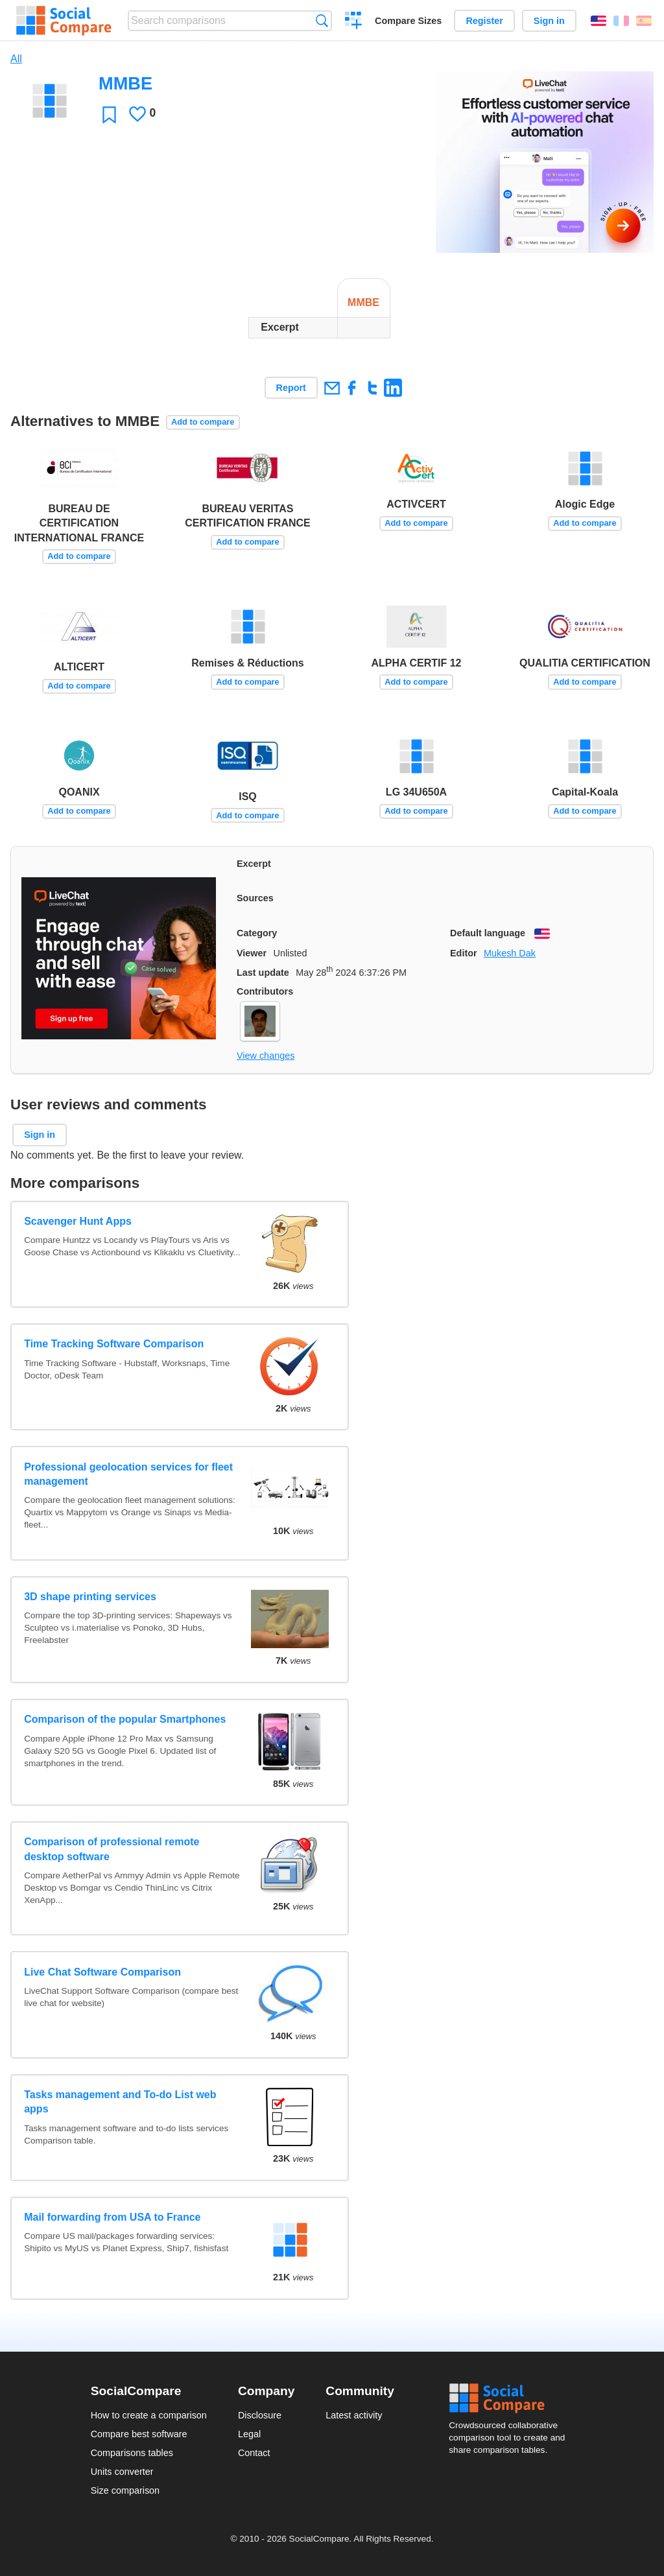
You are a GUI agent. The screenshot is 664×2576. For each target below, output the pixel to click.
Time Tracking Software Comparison (114, 1343)
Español (644, 21)
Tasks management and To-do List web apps (120, 2101)
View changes (265, 1055)
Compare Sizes (408, 21)
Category (257, 933)
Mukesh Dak (510, 953)
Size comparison (125, 2490)
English (598, 21)
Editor (463, 953)
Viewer (252, 953)
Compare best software (139, 2434)
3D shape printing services (90, 1596)
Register (484, 21)
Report (291, 388)
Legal (249, 2434)
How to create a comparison (149, 2415)
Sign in (549, 21)
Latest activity (354, 2415)
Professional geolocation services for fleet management (128, 1474)
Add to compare (202, 422)
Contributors (265, 991)
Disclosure (259, 2415)
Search (322, 20)
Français (621, 21)
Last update (263, 972)
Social (511, 2398)
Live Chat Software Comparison (102, 1972)
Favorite (109, 114)
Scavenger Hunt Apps (78, 1221)
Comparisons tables (132, 2453)
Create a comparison (353, 22)
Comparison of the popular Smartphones (125, 1719)
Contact (254, 2453)
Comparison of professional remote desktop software (111, 1848)
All (16, 58)
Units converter (122, 2471)
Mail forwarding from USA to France (112, 2217)
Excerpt (254, 863)
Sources (255, 898)
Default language (487, 933)
